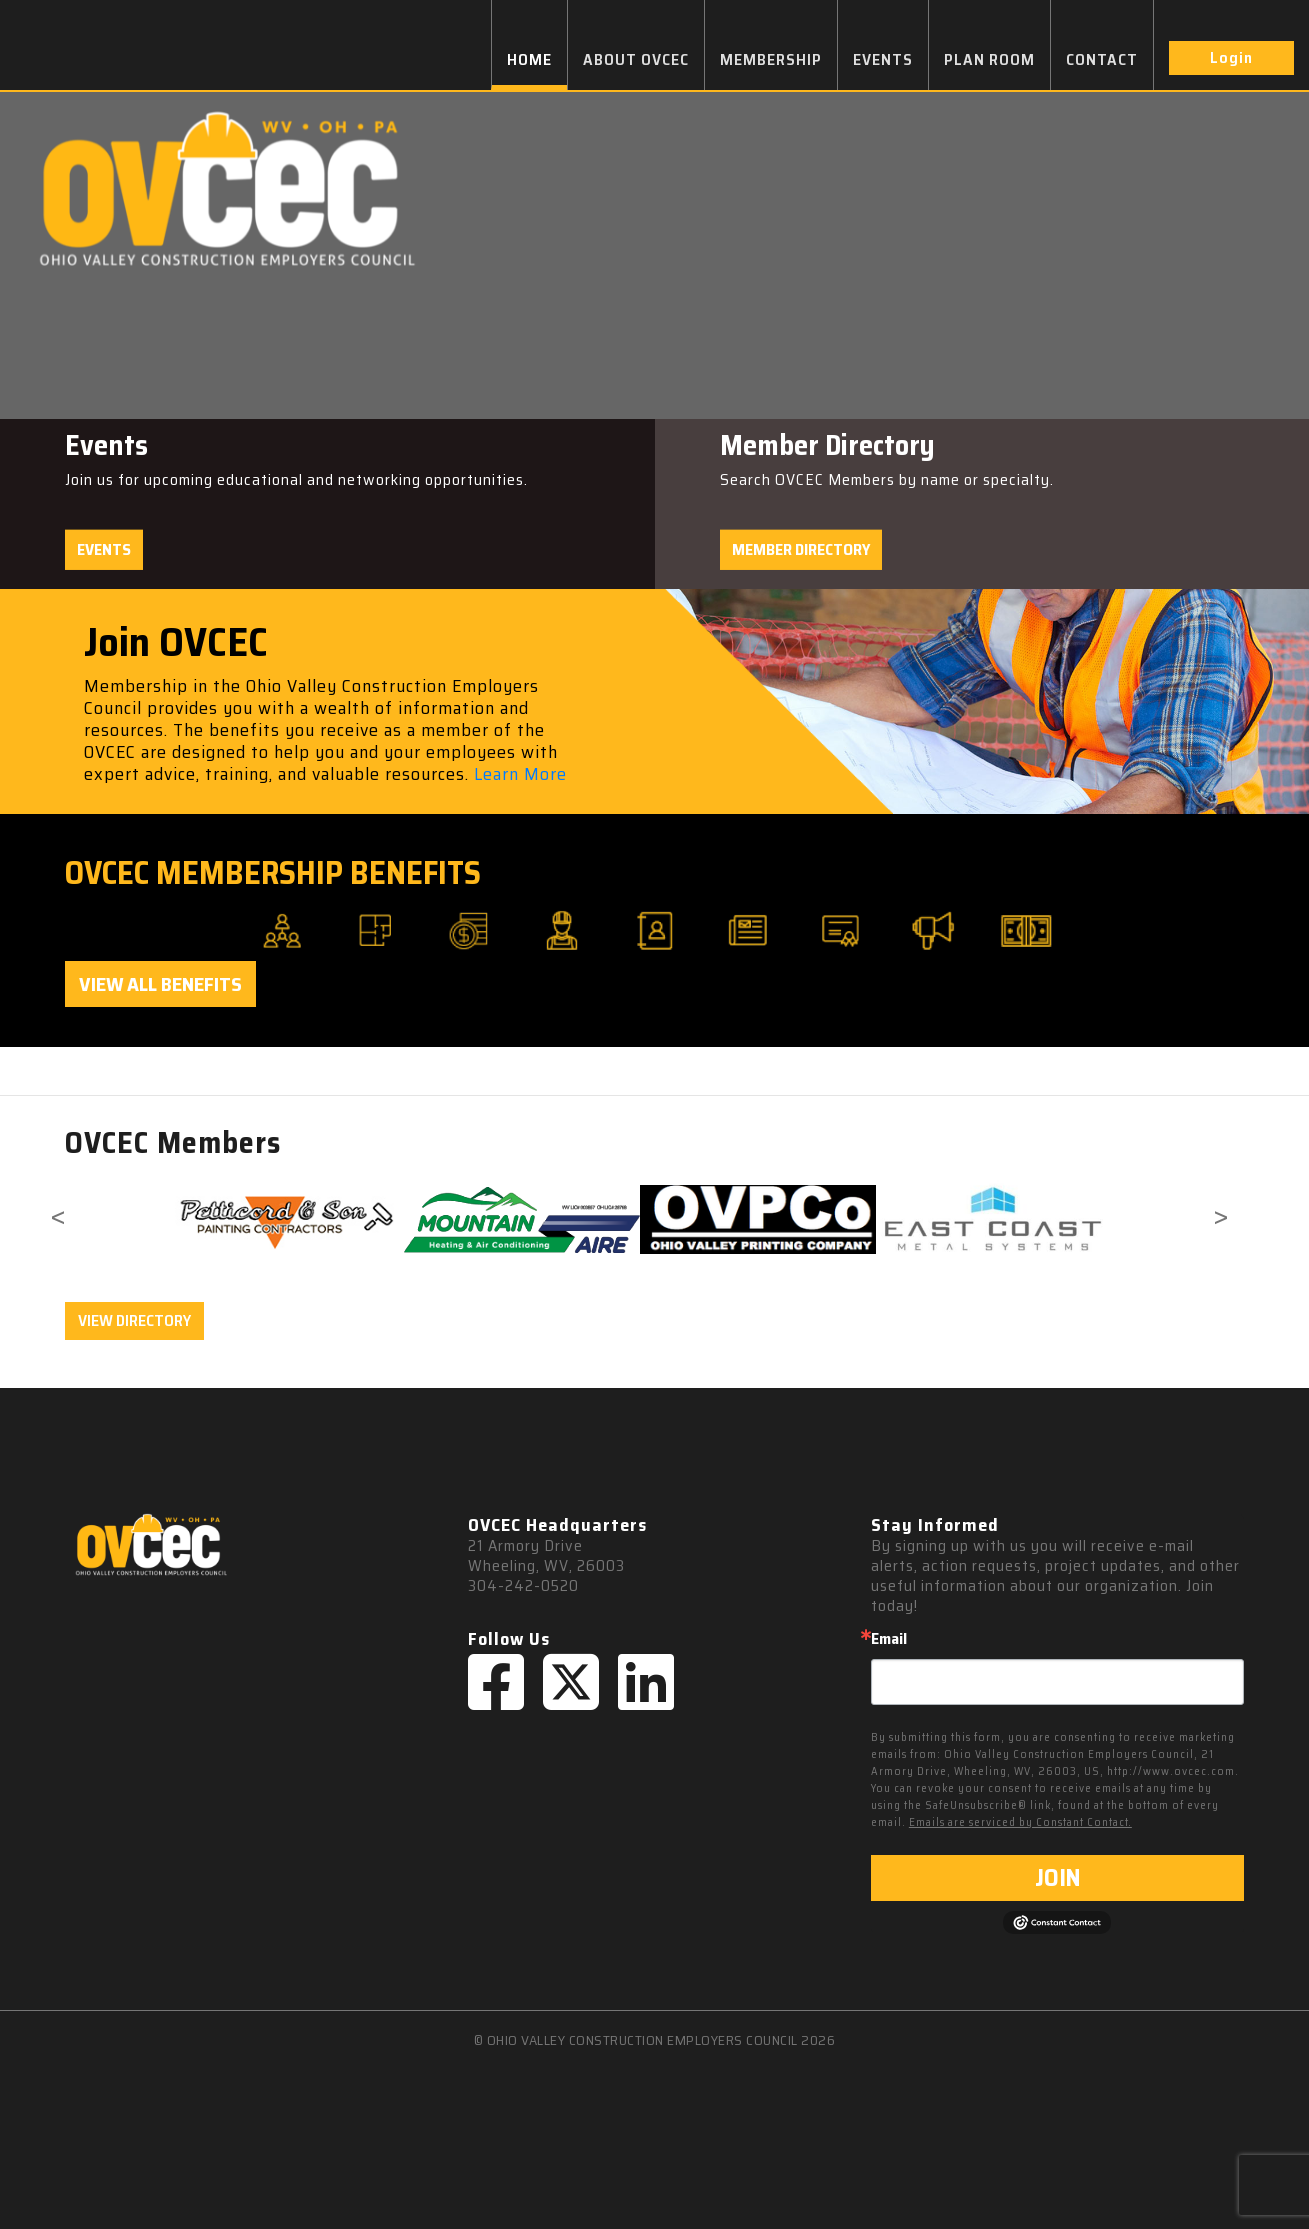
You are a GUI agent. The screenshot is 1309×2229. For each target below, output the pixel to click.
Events (104, 549)
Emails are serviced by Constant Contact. (1020, 1822)
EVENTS (883, 59)
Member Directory (801, 549)
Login (1231, 57)
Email (889, 1639)
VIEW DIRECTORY (134, 1320)
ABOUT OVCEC (636, 59)
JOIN (1057, 1878)
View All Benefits (160, 984)
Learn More (520, 774)
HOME (529, 59)
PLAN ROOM (989, 59)
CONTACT (1102, 59)
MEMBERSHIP (771, 59)
